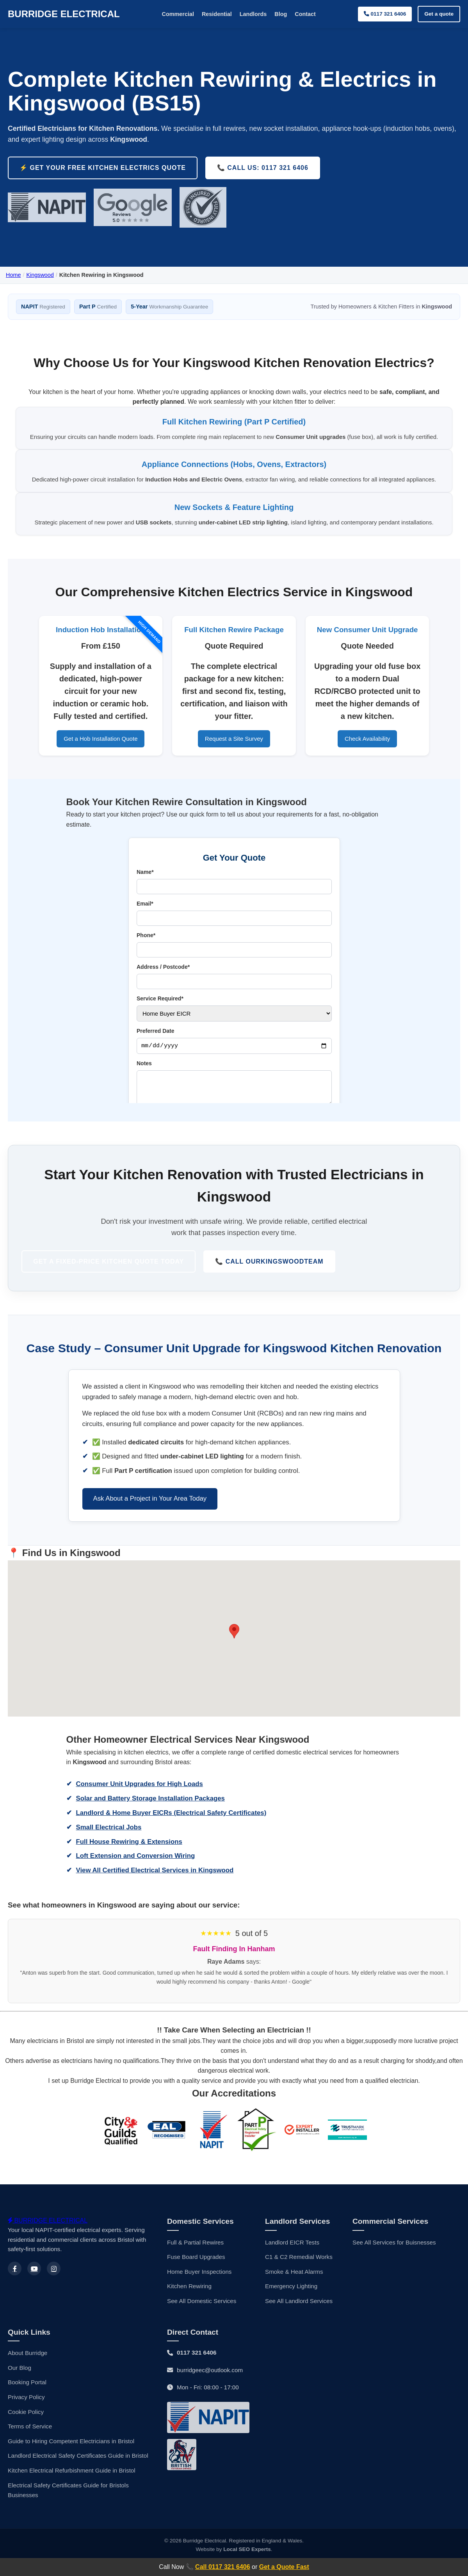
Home (13, 275)
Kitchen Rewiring (189, 2301)
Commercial (178, 14)
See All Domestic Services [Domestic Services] (201, 2315)
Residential (217, 14)
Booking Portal (27, 2397)
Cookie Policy (26, 2426)
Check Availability (367, 752)
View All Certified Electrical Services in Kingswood (155, 1887)
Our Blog (19, 2382)
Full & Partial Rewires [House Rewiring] (195, 2256)
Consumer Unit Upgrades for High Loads (139, 1801)
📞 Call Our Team (271, 1278)
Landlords (253, 14)
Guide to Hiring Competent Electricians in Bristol (71, 2456)
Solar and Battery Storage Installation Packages (150, 1815)
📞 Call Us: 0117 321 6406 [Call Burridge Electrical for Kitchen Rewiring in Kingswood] (262, 167)
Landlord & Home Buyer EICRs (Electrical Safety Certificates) (171, 1830)
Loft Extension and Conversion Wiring (135, 1873)
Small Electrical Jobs (109, 1844)
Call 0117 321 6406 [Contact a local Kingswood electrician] (222, 2567)
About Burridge (27, 2367)
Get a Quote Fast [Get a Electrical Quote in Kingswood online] (284, 2567)
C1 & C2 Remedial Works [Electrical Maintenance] (299, 2271)
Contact (305, 14)
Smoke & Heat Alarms (294, 2286)
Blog (280, 14)
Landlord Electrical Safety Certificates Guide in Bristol (78, 2470)
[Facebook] (14, 2283)
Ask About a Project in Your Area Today (150, 1515)
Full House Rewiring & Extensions (129, 1859)
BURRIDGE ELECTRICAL (64, 14)
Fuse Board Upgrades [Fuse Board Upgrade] (196, 2271)
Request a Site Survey (234, 752)
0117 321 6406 (385, 14)
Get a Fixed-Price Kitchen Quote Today (111, 1277)
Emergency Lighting (291, 2301)
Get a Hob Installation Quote (100, 752)
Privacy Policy (26, 2411)
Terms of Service (30, 2441)
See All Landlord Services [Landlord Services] (299, 2315)
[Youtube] (34, 2283)
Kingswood (39, 275)
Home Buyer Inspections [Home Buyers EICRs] (199, 2286)
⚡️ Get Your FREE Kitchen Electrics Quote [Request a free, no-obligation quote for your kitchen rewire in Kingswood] (103, 167)
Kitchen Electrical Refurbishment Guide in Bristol (71, 2485)
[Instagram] (54, 2283)
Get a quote (439, 14)
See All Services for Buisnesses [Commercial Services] (394, 2256)
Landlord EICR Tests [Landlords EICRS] (292, 2256)
